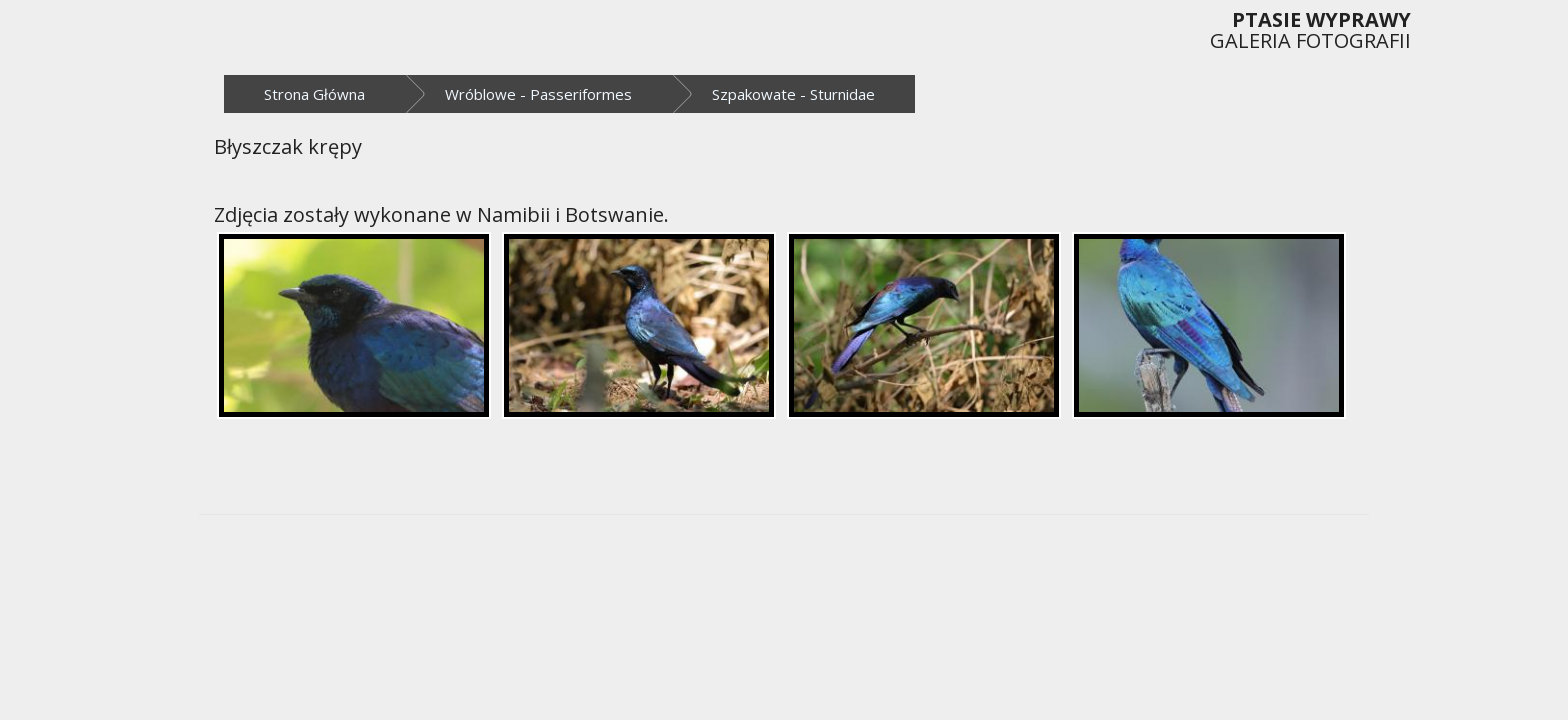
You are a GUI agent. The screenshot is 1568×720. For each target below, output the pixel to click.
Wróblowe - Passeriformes (538, 94)
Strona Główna (314, 94)
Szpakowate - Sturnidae (793, 94)
